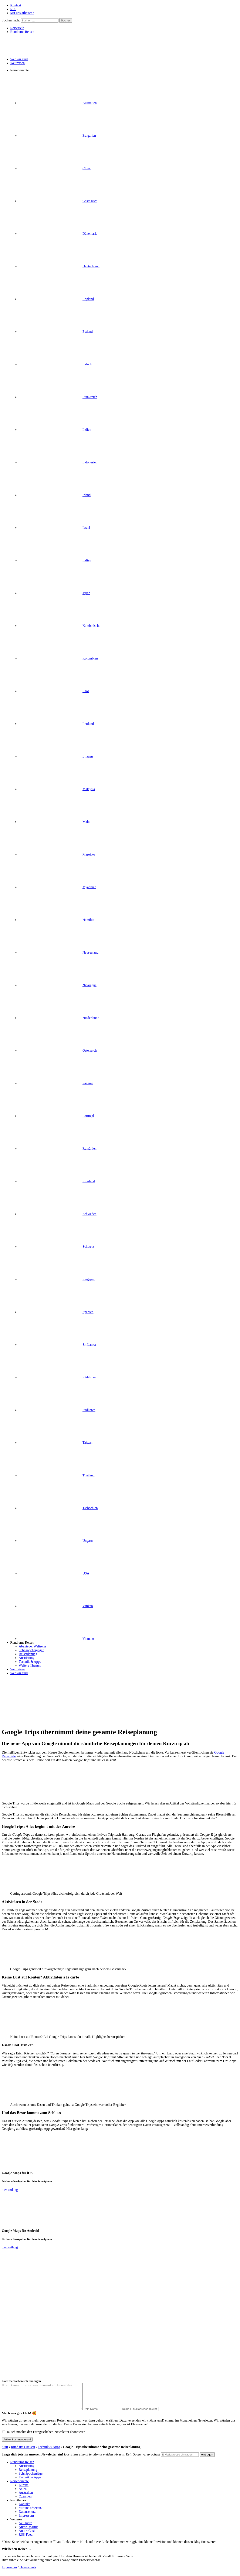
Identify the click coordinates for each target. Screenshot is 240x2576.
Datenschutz (27, 2516)
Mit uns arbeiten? (22, 13)
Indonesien (58, 462)
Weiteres (16, 2524)
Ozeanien (25, 2501)
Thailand (57, 1475)
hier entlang (10, 2190)
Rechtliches (18, 2505)
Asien (23, 2494)
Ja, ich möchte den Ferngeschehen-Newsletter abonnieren (46, 2437)
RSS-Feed (26, 2539)
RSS (13, 9)
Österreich (58, 1050)
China (55, 168)
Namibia (56, 920)
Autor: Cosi (27, 2536)
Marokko (57, 854)
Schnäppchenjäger (31, 2478)
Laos (54, 691)
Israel (54, 527)
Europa (23, 2490)
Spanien (56, 1312)
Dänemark (58, 233)
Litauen (56, 756)
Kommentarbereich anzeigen (21, 2381)
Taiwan (55, 1442)
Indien (55, 429)
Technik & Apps (49, 2452)
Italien (55, 560)
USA (54, 1573)
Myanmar (57, 887)
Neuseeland (58, 952)
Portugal (56, 1116)
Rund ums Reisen (22, 32)
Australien (58, 103)
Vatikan (56, 1606)
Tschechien (58, 1508)
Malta (54, 822)
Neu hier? (25, 2528)
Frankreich (58, 397)
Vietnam (56, 1638)
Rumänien (58, 1148)
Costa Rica (58, 201)
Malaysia (57, 789)
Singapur (57, 1279)
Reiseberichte (19, 2486)
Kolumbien (58, 658)
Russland (57, 1181)
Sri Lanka (57, 1344)
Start (5, 2452)
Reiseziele (17, 28)
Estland (56, 331)
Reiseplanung (28, 2474)
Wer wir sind (19, 59)
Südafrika (57, 1377)
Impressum (26, 2520)
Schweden (58, 1214)
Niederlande (59, 1018)
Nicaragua (58, 985)
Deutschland (59, 266)
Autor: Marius (28, 2532)
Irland (55, 495)
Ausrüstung (26, 2471)
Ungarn (56, 1540)
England (56, 299)
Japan (54, 593)
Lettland (56, 723)
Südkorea (57, 1410)
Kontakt (15, 5)
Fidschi (55, 364)
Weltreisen (17, 63)
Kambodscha (59, 625)
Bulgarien (57, 135)
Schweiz (56, 1246)
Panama (56, 1083)
